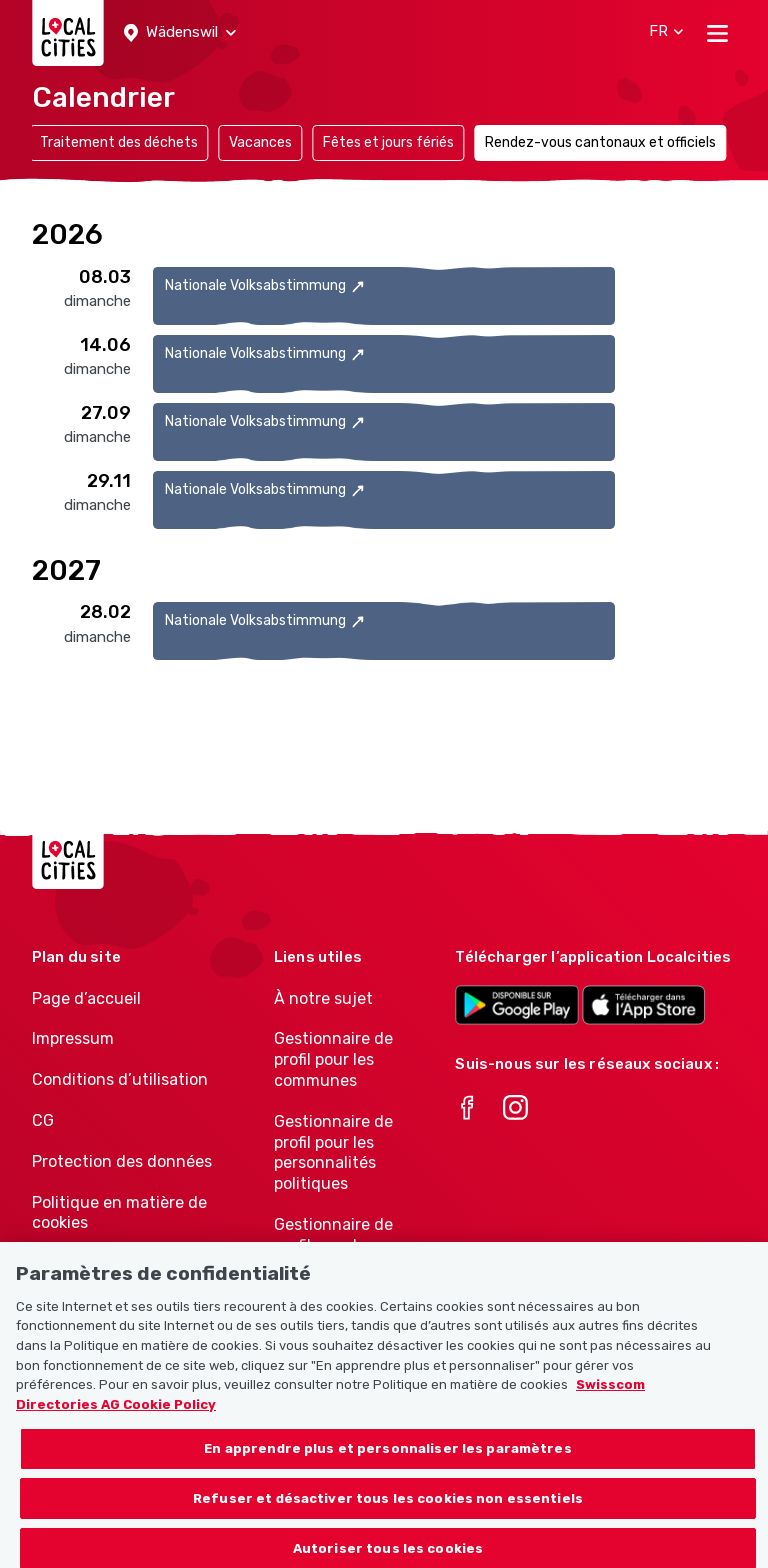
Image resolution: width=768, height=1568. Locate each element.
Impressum (73, 1038)
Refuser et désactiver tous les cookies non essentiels (388, 1509)
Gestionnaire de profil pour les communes (333, 1059)
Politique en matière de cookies (119, 1213)
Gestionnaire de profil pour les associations (333, 1245)
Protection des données (122, 1161)
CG (43, 1120)
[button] (180, 33)
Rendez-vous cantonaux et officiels (600, 142)
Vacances (260, 142)
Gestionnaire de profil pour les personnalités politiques (333, 1152)
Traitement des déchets (119, 142)
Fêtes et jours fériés (388, 142)
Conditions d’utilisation (120, 1079)
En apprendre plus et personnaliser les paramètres (387, 1460)
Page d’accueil (86, 998)
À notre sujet (323, 998)
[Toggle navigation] (717, 33)
